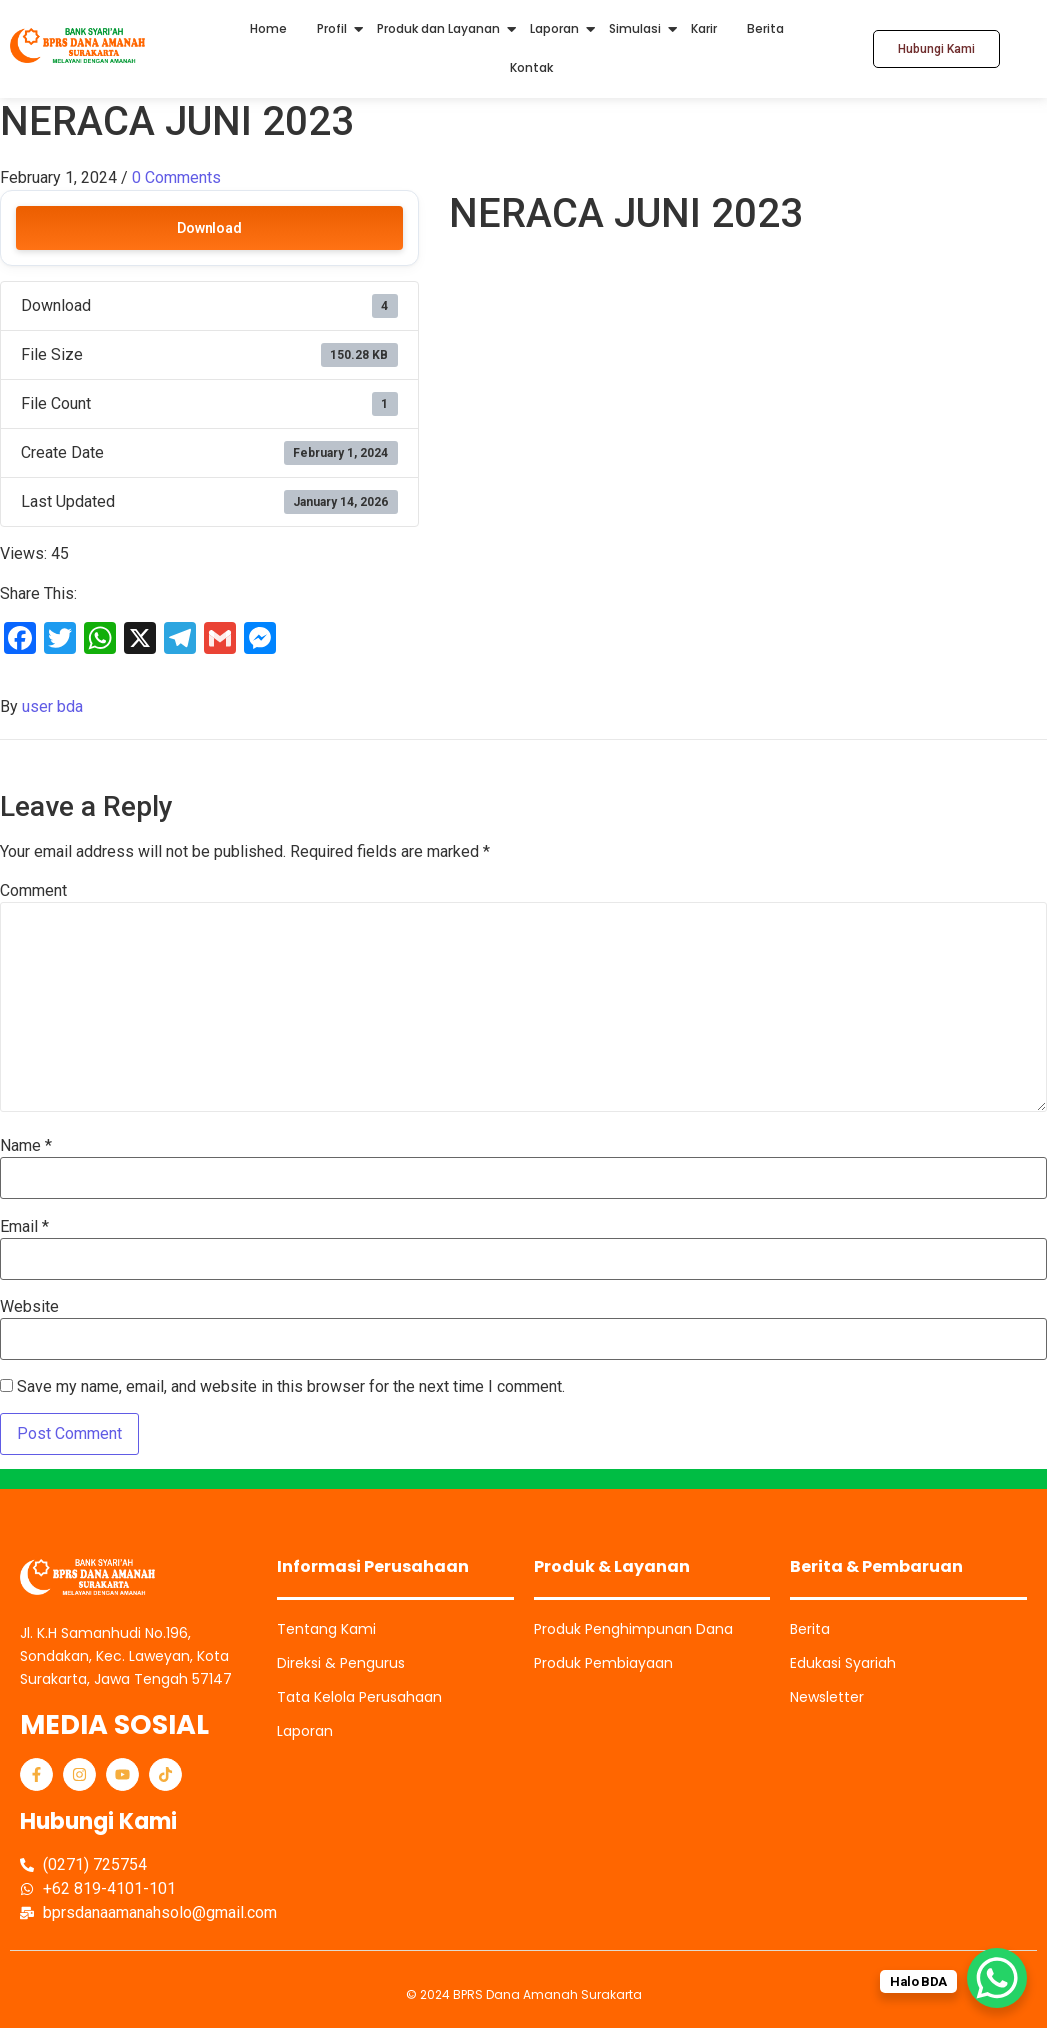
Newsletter (827, 1697)
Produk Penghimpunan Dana (633, 1629)
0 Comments (176, 177)
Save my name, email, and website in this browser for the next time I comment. (291, 1387)
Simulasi (635, 28)
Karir (704, 28)
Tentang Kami (326, 1629)
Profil (332, 28)
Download (209, 228)
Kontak (531, 67)
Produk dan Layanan (438, 28)
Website (29, 1307)
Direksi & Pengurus (341, 1663)
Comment (33, 891)
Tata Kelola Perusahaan (359, 1697)
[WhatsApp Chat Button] (997, 1978)
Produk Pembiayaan (603, 1663)
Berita (765, 28)
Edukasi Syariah (843, 1663)
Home (268, 28)
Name (26, 1146)
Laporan (554, 28)
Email (24, 1227)
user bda (52, 706)
